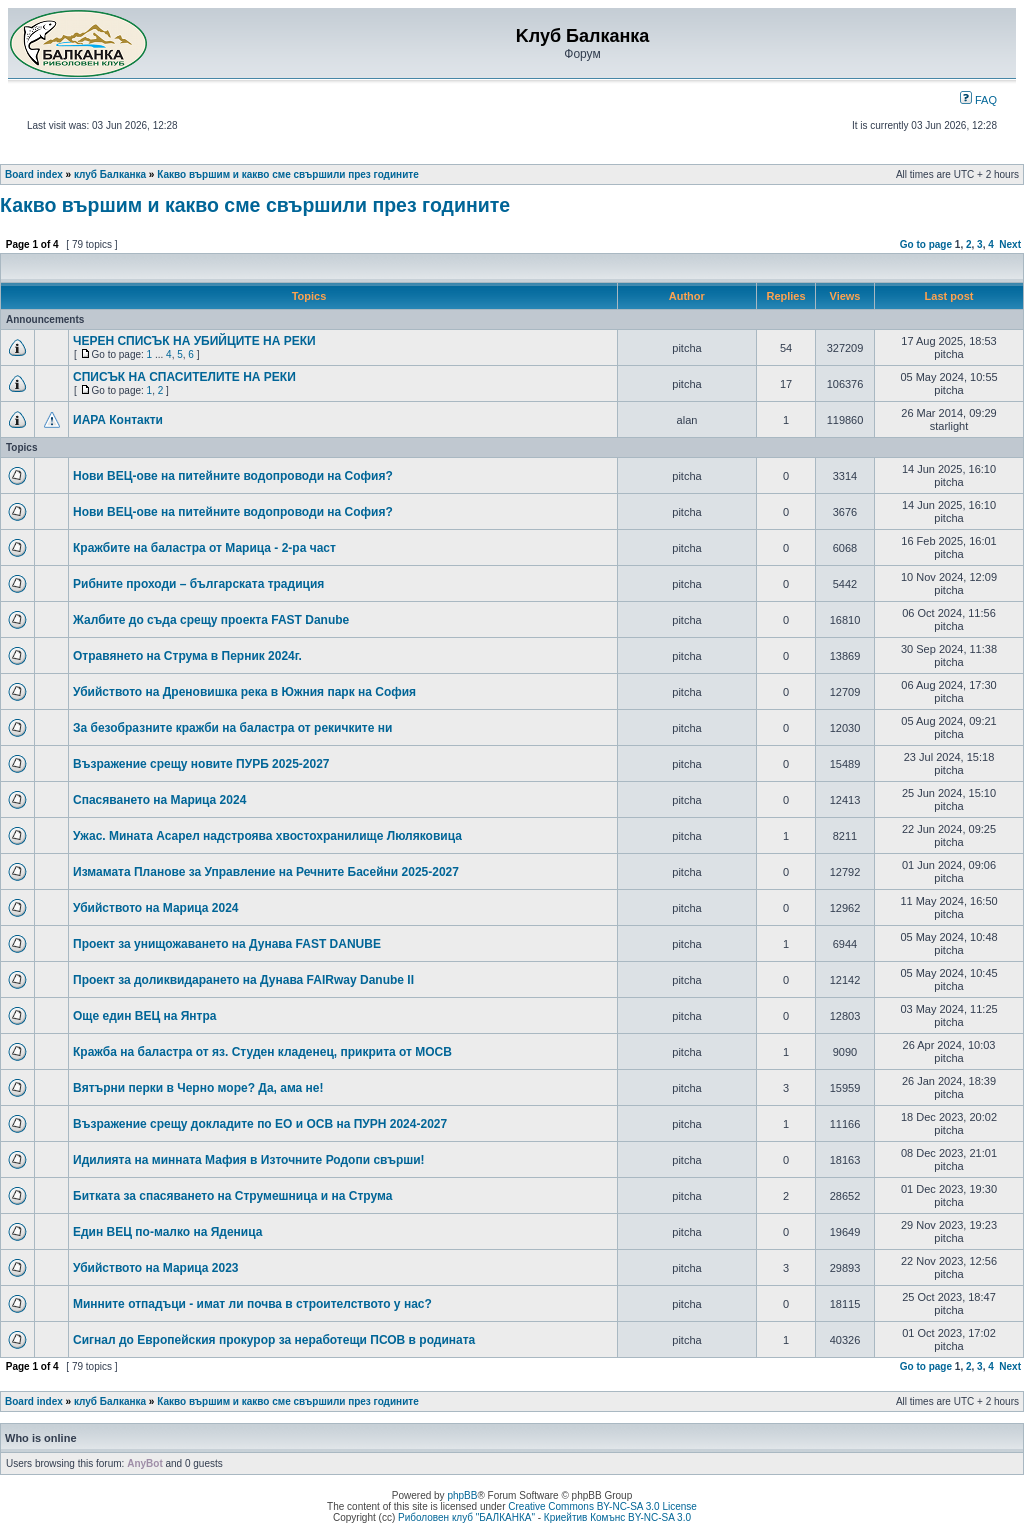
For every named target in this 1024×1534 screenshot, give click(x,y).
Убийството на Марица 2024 (156, 908)
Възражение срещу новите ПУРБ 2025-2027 (201, 764)
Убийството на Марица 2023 (156, 1268)
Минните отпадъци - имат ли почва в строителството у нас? (252, 1304)
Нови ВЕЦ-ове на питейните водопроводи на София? (233, 476)
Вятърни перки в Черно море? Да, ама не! (198, 1088)
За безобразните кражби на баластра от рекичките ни (232, 728)
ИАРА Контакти (118, 420)
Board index (34, 174)
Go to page (926, 244)
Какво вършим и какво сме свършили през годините (288, 174)
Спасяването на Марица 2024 (159, 800)
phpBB (462, 1495)
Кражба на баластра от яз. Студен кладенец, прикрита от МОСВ (262, 1052)
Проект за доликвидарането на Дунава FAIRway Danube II (243, 980)
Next (1010, 244)
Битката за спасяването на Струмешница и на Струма (232, 1196)
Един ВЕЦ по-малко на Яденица (167, 1232)
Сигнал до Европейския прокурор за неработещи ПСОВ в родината (274, 1340)
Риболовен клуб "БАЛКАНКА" (466, 1517)
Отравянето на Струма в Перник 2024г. (187, 656)
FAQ (978, 100)
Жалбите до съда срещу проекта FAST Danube (211, 620)
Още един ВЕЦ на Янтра (145, 1016)
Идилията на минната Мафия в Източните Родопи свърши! (249, 1160)
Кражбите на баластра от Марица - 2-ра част (204, 548)
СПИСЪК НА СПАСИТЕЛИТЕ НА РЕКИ (184, 377)
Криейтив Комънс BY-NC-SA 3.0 (617, 1517)
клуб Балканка (110, 174)
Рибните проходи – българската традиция (198, 584)
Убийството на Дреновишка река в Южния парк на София (244, 692)
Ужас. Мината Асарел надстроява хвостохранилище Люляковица (267, 836)
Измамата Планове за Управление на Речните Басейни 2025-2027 (266, 872)
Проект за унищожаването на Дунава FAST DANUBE (227, 944)
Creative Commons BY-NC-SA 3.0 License (602, 1506)
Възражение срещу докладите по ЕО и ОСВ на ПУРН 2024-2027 (260, 1124)
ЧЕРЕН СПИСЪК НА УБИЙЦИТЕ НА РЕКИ (194, 341)
